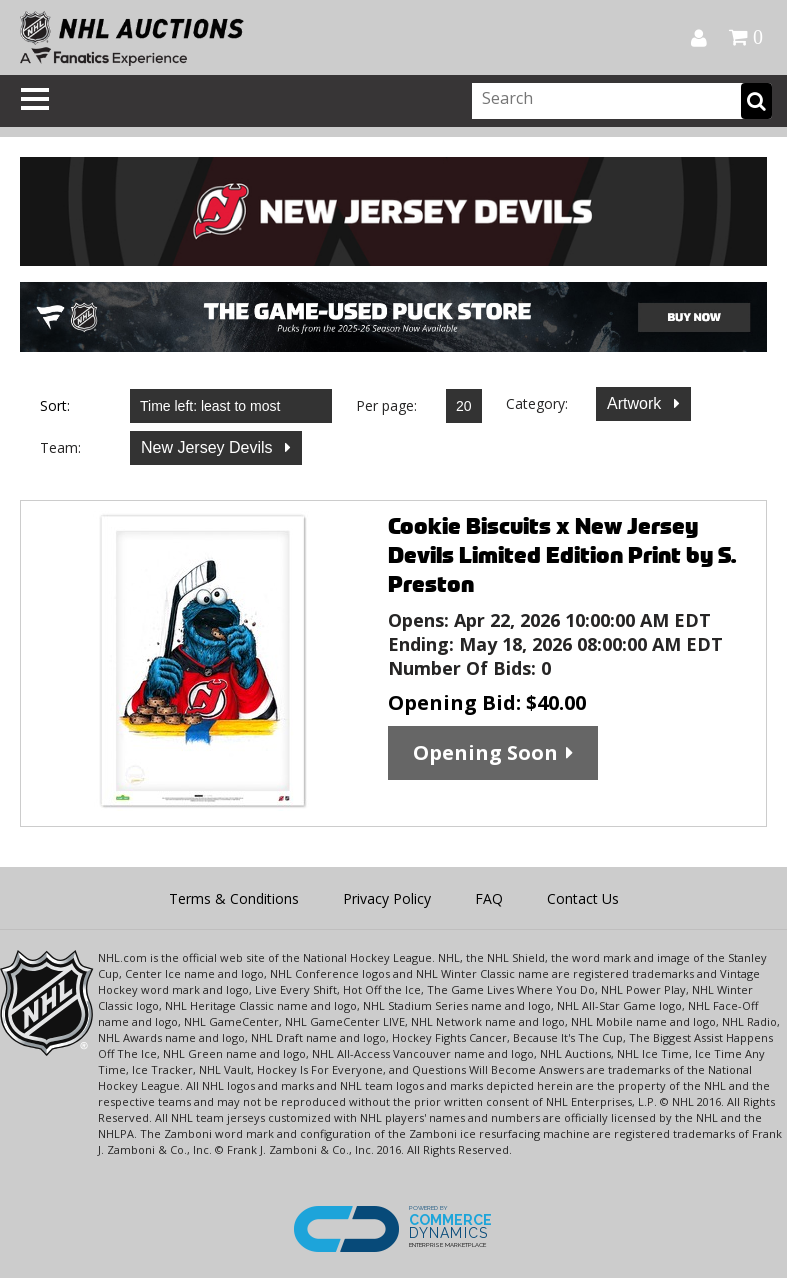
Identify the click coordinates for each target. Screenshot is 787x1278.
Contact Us (583, 898)
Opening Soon (485, 752)
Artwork (636, 403)
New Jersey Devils (209, 447)
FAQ (489, 898)
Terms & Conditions (234, 898)
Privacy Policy (387, 898)
